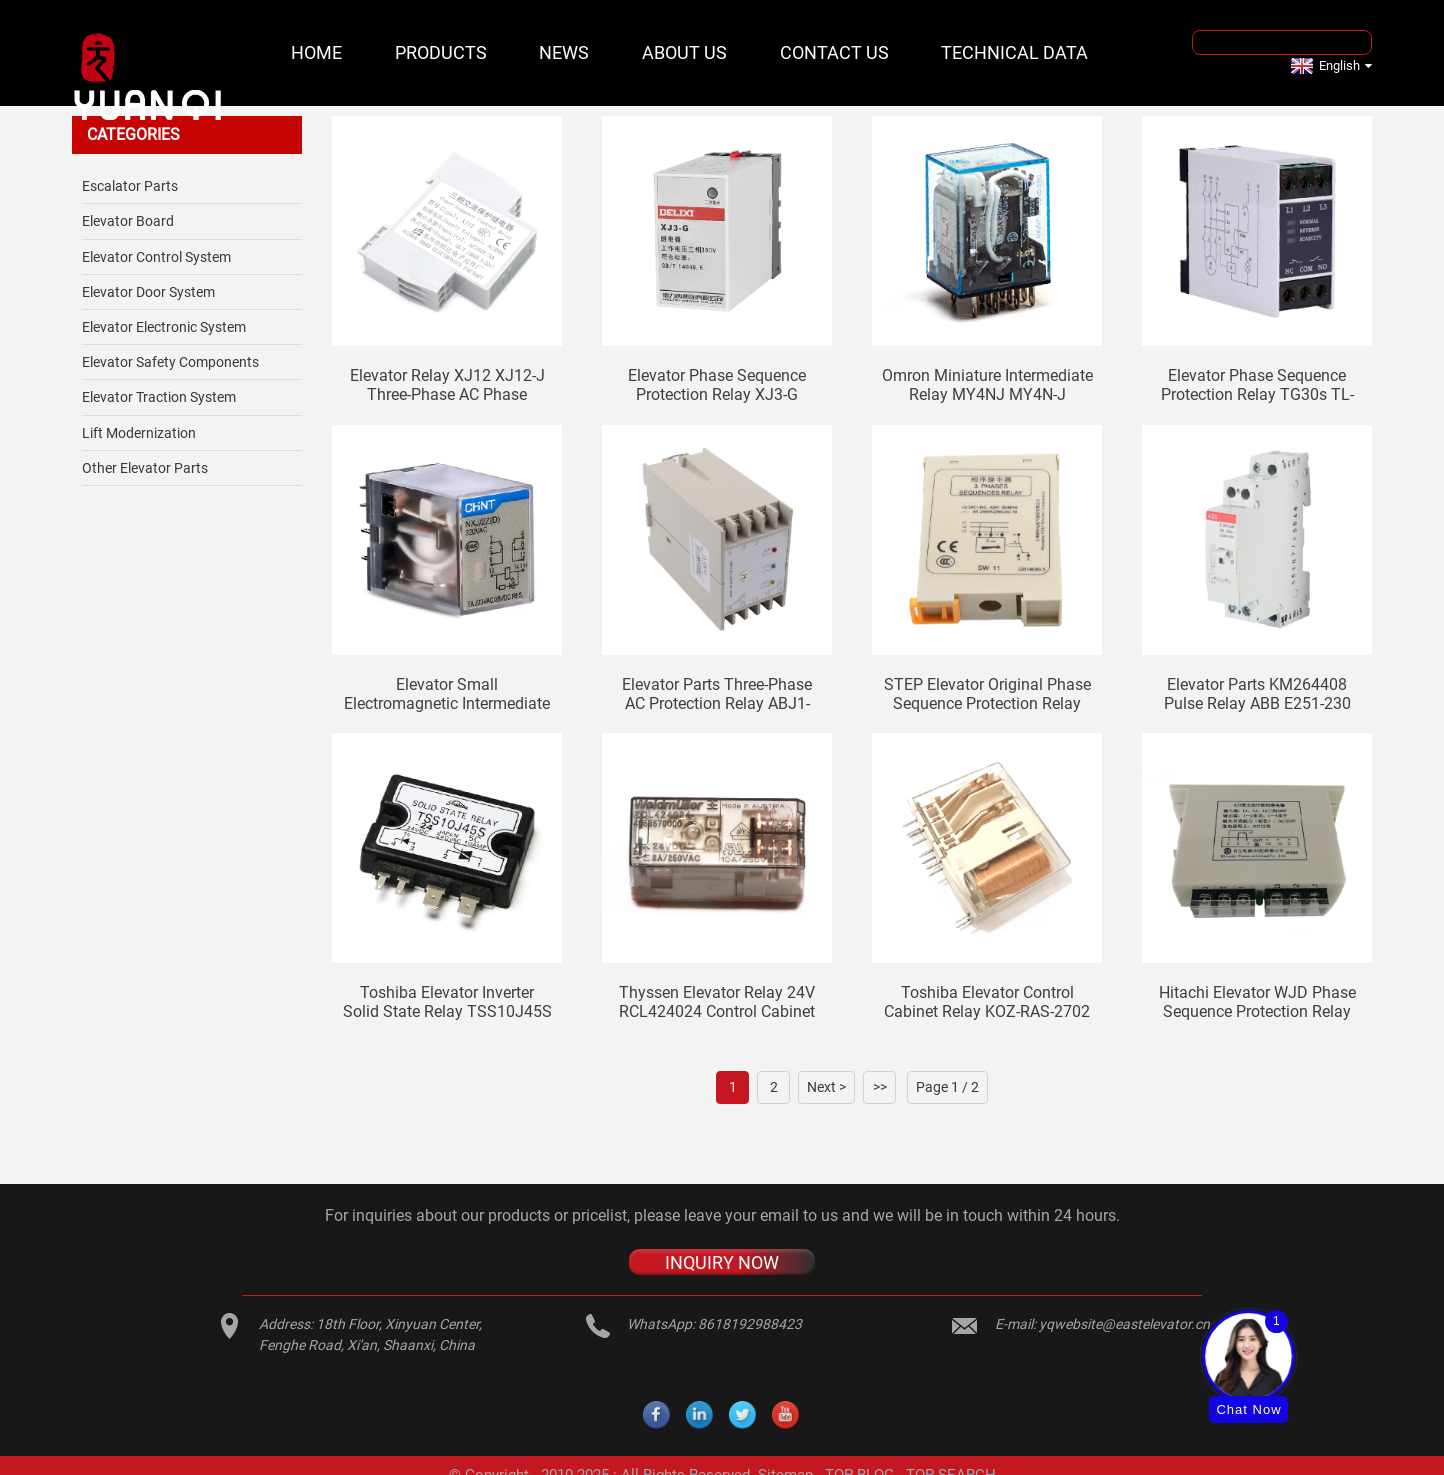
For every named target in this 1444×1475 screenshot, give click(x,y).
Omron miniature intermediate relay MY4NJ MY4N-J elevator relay (987, 385)
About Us (684, 52)
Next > (826, 1087)
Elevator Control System (156, 257)
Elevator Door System (148, 292)
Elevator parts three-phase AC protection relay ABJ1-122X (717, 694)
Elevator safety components (170, 362)
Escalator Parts (130, 186)
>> (880, 1087)
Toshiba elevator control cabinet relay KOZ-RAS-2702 (987, 1002)
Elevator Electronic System (164, 327)
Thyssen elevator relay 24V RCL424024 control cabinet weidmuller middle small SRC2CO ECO (717, 1002)
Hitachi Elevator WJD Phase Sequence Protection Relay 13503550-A (1257, 1002)
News (564, 52)
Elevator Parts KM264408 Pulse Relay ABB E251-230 (1257, 694)
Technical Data (1014, 52)
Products (441, 52)
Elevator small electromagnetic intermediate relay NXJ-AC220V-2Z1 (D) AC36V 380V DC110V (447, 694)
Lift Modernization (139, 433)
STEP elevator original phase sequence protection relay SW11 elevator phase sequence (987, 694)
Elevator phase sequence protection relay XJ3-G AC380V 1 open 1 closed (717, 385)
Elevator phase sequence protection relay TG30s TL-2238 (1257, 385)
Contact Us (834, 52)
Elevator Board (128, 221)
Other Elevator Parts (145, 468)
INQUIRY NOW (722, 1261)
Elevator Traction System (159, 397)
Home (316, 52)
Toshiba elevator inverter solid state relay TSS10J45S (447, 1002)
